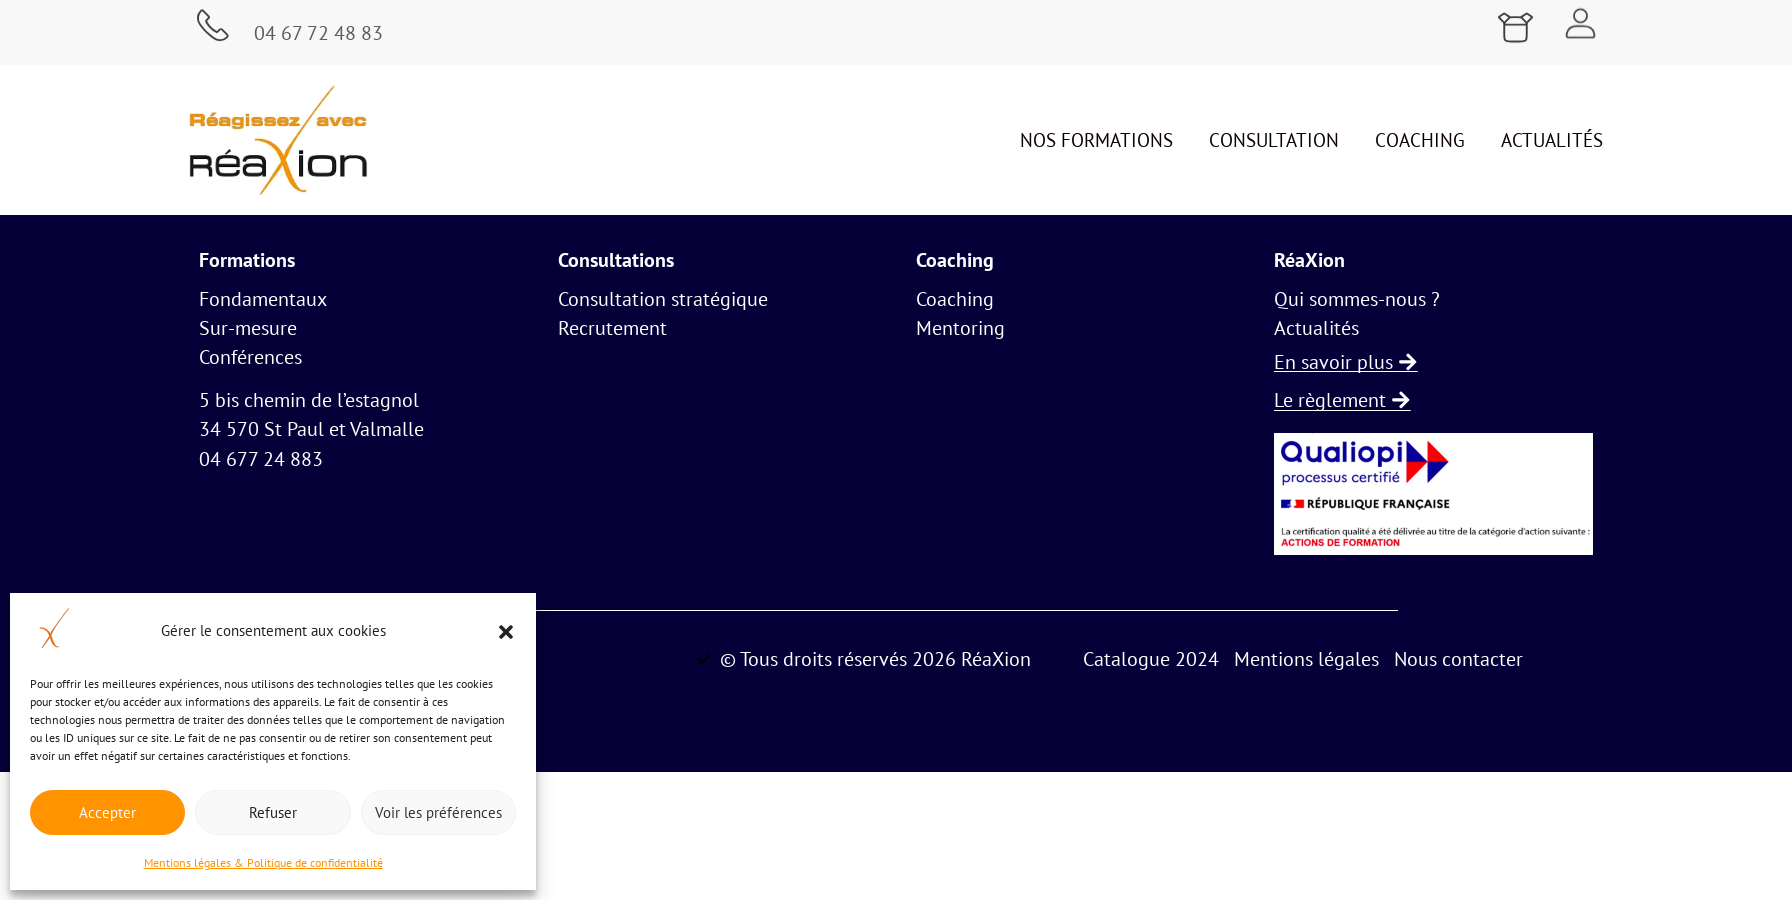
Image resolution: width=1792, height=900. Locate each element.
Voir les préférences (438, 812)
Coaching (1420, 140)
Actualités (1552, 140)
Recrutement (612, 328)
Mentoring (960, 328)
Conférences (250, 357)
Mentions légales (1306, 658)
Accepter (107, 812)
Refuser (273, 812)
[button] (506, 632)
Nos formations (1096, 140)
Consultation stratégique (663, 299)
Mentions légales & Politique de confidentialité (263, 862)
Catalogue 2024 (1151, 658)
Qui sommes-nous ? (1357, 299)
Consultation (1274, 140)
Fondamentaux (263, 299)
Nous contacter (1458, 658)
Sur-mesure (248, 328)
